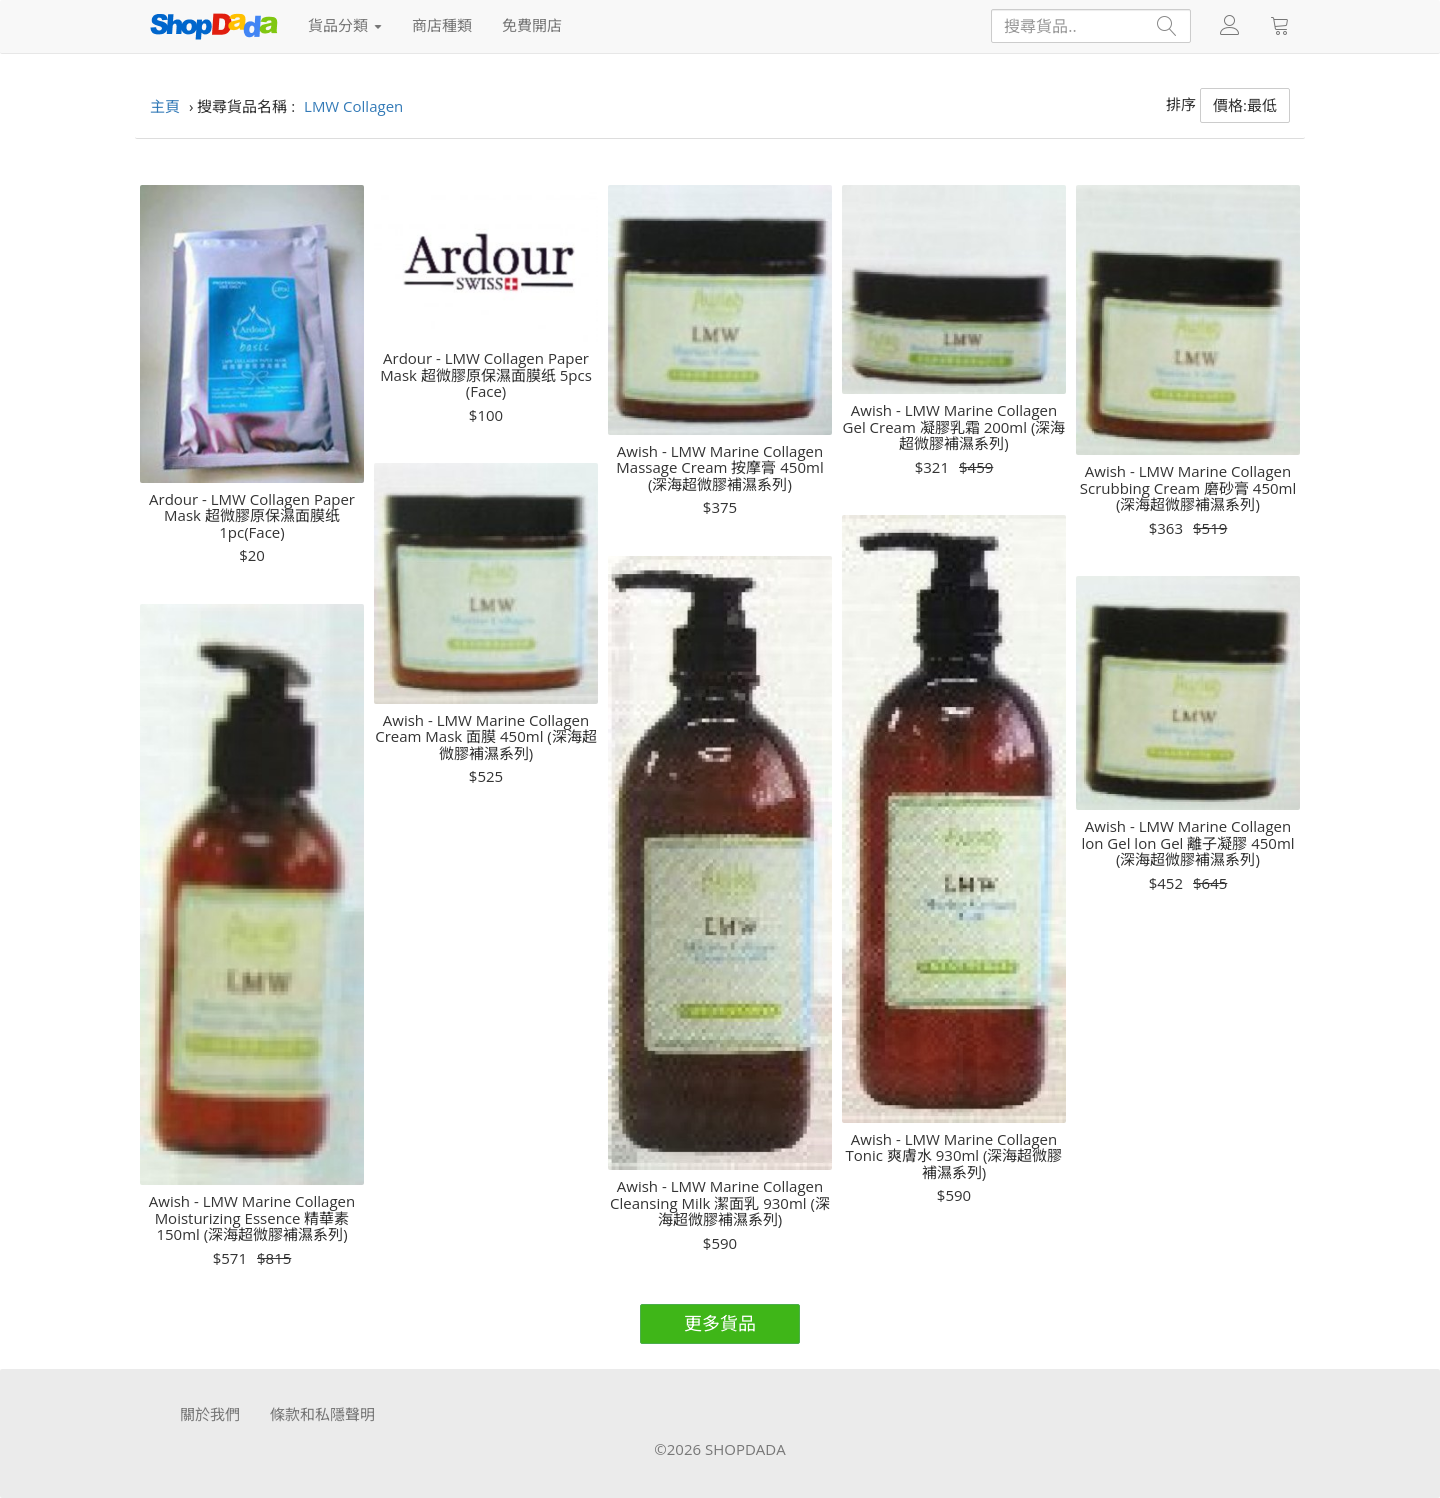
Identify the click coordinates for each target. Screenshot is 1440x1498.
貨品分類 (345, 25)
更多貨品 (720, 1323)
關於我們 (210, 1414)
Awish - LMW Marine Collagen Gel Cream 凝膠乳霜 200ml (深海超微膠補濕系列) (954, 427)
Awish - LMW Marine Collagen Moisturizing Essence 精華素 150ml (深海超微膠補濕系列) (252, 1218)
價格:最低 (1245, 105)
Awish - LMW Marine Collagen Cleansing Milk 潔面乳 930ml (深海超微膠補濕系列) (720, 1203)
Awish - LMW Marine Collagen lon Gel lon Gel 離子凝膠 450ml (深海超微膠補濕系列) (1187, 843)
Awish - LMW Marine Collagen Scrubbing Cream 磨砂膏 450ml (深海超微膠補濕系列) (1188, 488)
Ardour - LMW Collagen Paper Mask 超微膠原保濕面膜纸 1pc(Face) (252, 516)
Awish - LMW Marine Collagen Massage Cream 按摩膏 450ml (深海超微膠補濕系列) (719, 468)
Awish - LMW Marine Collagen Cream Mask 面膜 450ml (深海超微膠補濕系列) (486, 737)
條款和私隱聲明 (322, 1414)
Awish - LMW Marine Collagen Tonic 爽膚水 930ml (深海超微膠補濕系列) (954, 1156)
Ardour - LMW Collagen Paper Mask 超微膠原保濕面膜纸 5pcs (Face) (486, 375)
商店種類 (442, 25)
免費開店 (532, 25)
